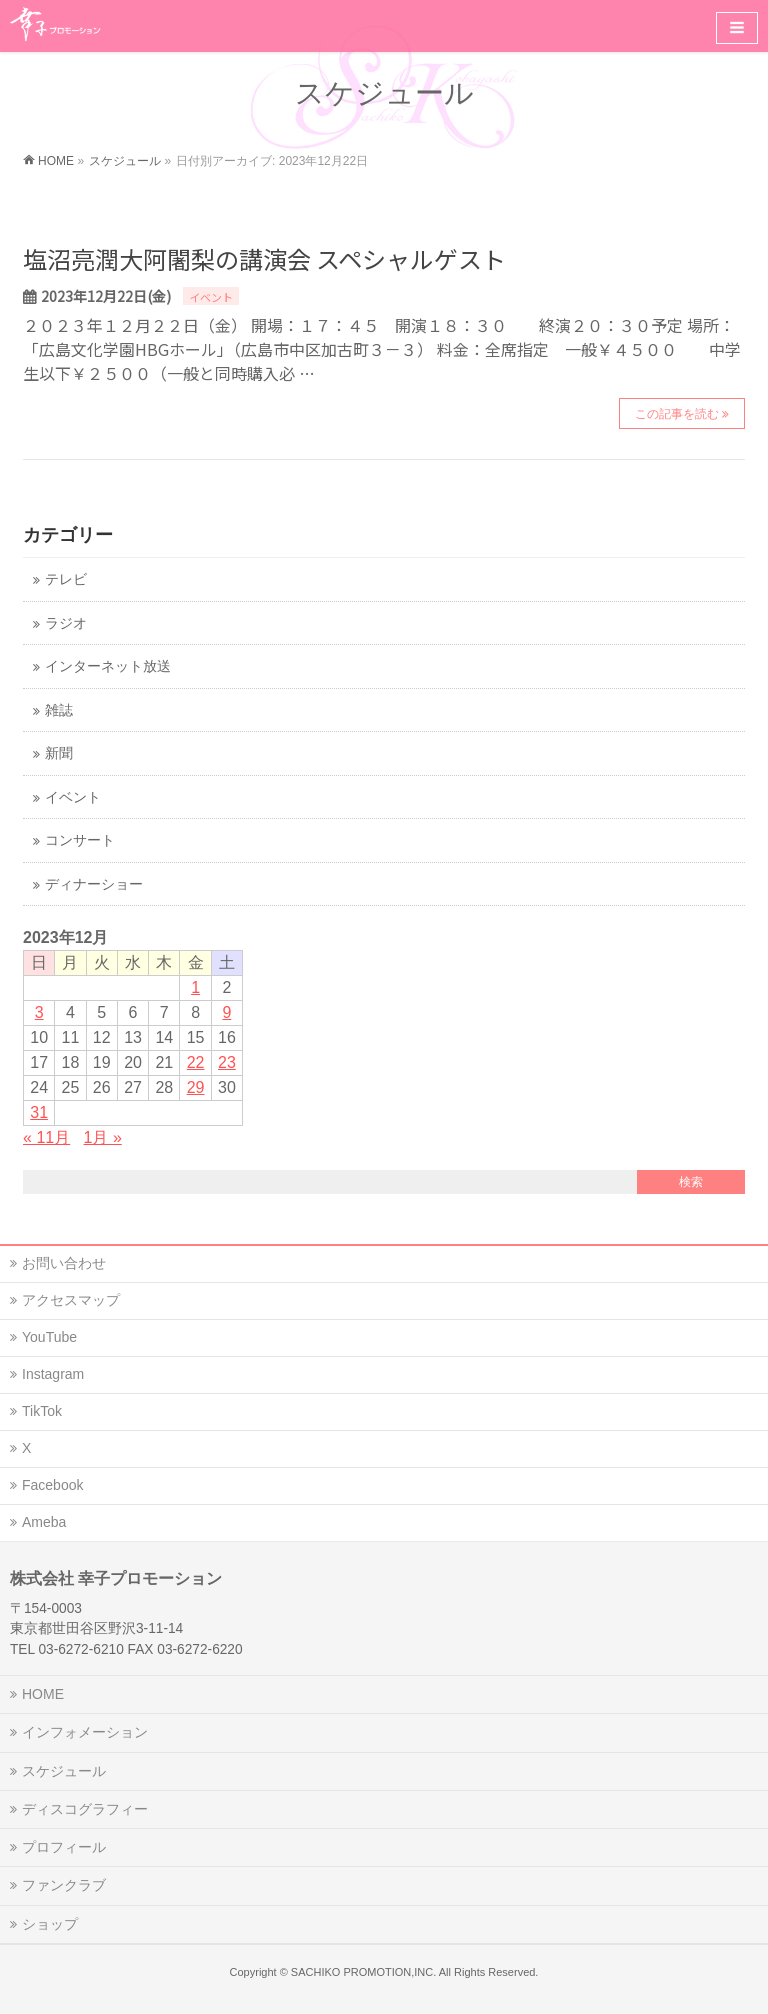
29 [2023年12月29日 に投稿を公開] (196, 1087)
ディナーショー (94, 884)
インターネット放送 (108, 666)
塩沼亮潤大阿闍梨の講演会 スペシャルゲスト (264, 258)
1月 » (103, 1137)
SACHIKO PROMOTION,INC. (363, 1972)
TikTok (42, 1411)
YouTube (49, 1337)
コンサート (80, 840)
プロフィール (64, 1847)
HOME (43, 1694)
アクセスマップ (71, 1300)
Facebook (52, 1485)
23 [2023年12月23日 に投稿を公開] (227, 1062)
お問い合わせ (64, 1263)
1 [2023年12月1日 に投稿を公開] (195, 987)
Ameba (44, 1522)
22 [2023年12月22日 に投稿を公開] (196, 1062)
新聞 (59, 753)
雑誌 (59, 710)
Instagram (53, 1374)
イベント (211, 297)
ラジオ (66, 623)
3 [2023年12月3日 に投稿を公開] (39, 1012)
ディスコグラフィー (85, 1809)
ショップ (50, 1924)
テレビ (66, 579)
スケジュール (64, 1771)
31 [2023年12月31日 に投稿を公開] (39, 1112)
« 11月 (46, 1137)
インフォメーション (85, 1732)
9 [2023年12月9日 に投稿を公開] (226, 1012)
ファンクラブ (64, 1885)
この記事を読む (677, 414)
